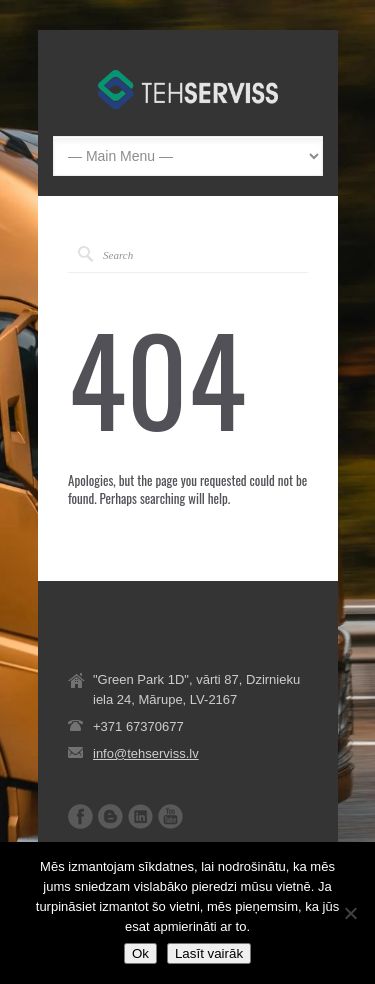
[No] (350, 913)
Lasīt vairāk (209, 953)
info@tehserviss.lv (146, 753)
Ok (140, 953)
